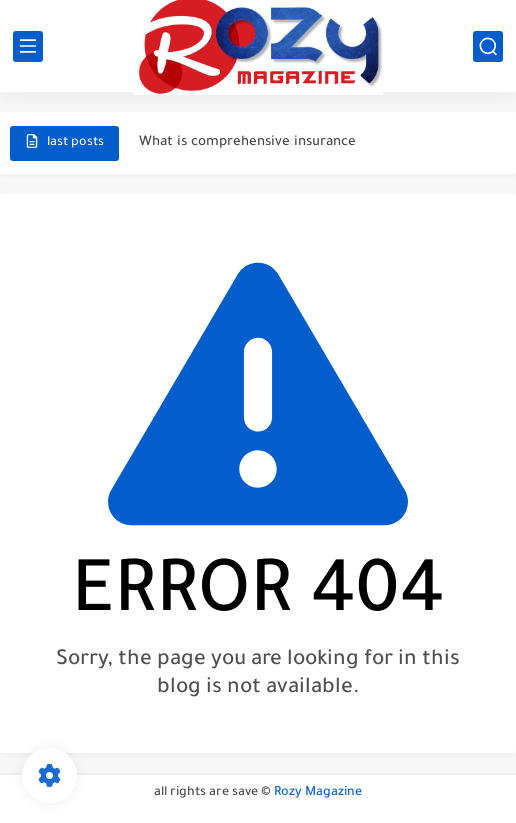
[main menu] (28, 46)
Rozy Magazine (318, 793)
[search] (488, 46)
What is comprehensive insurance (247, 142)
